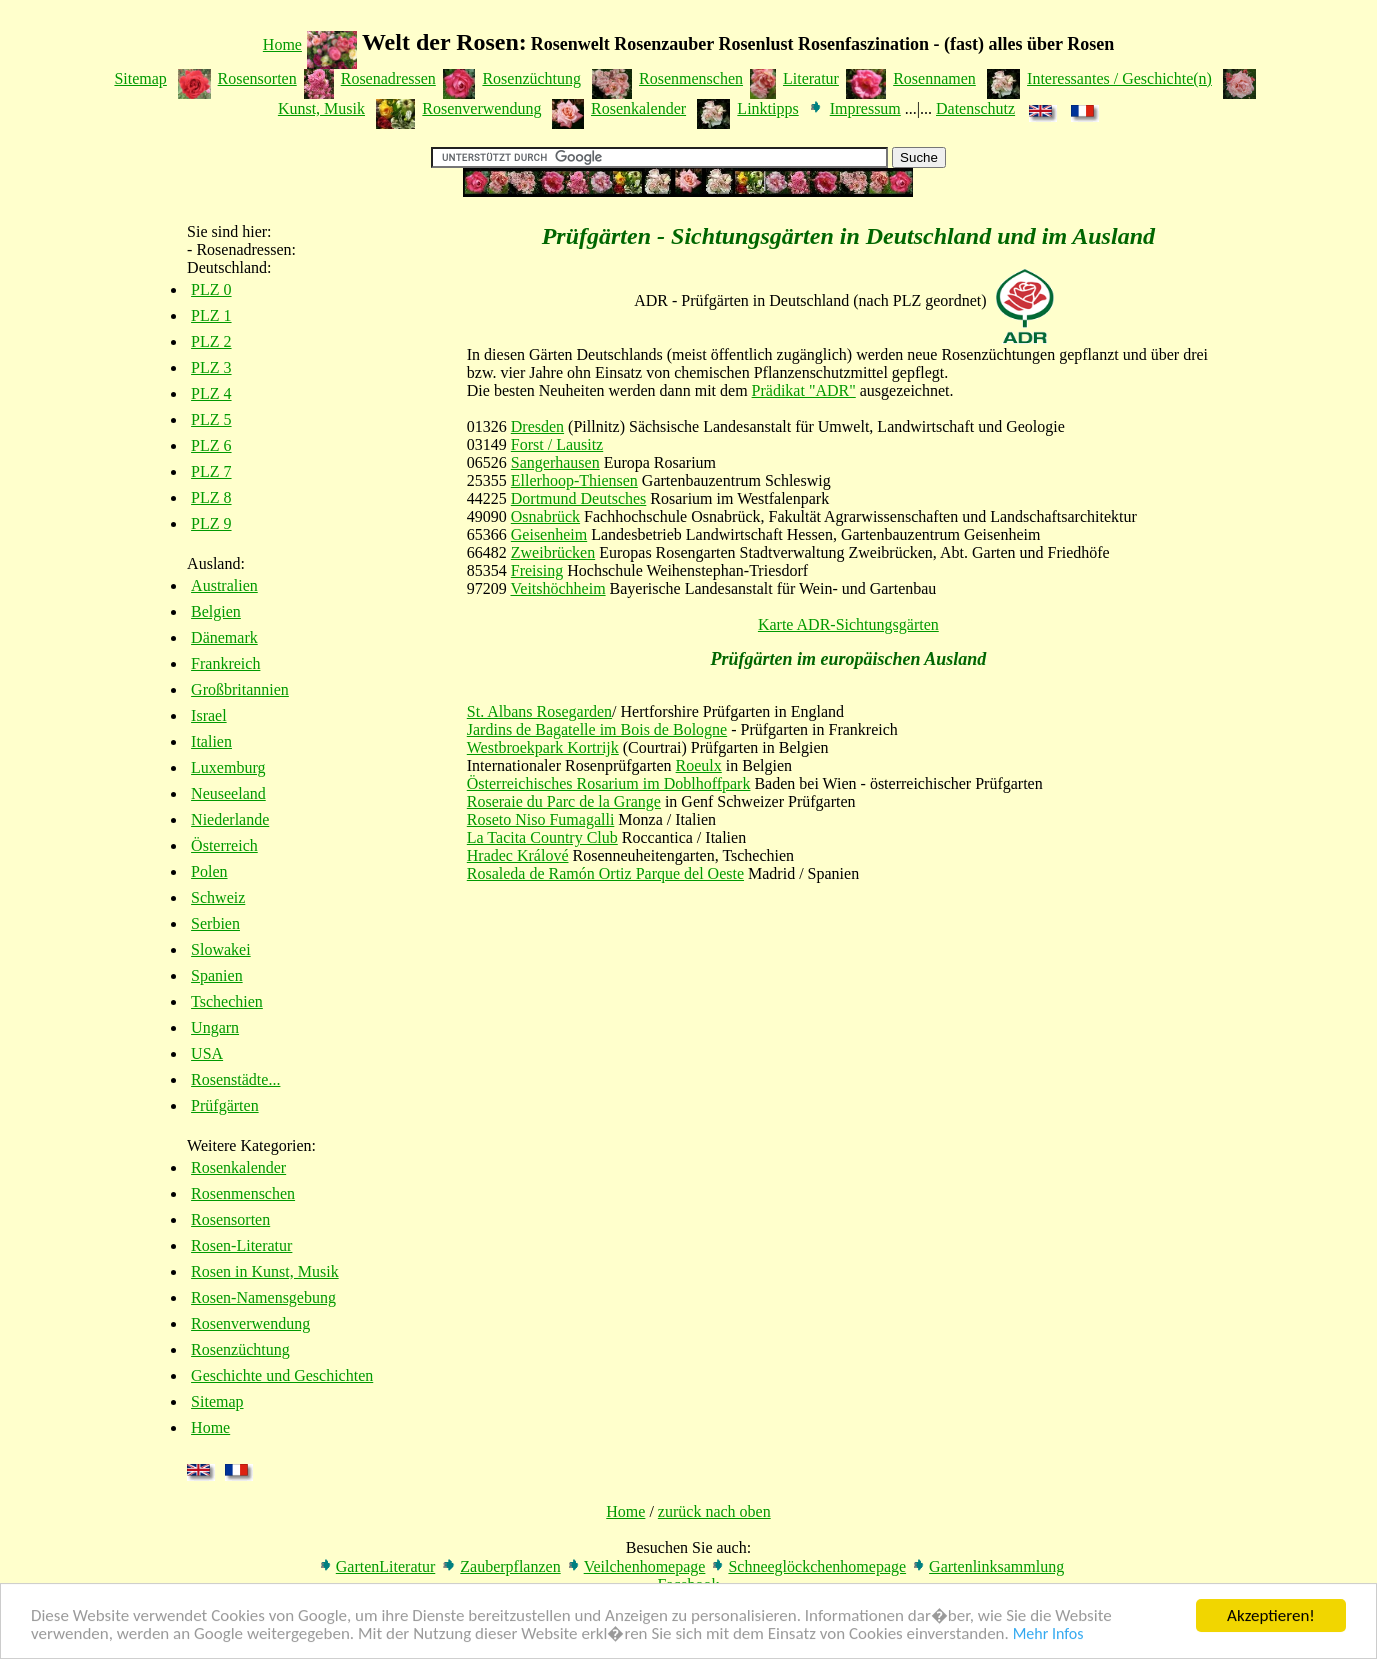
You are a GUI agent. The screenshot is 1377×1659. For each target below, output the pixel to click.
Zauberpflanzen (510, 1566)
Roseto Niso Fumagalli (541, 819)
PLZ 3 (211, 367)
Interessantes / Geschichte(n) (1119, 78)
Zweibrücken (553, 552)
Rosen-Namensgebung (263, 1297)
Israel (209, 715)
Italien (211, 741)
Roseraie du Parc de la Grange (564, 801)
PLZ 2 (211, 341)
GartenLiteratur (386, 1566)
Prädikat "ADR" (804, 390)
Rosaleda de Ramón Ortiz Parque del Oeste (605, 873)
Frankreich (225, 663)
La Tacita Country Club (542, 837)
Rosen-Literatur (241, 1245)
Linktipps (767, 108)
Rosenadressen (388, 78)
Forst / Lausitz (557, 444)
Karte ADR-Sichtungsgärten (848, 624)
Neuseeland (228, 793)
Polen (209, 871)
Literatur (811, 78)
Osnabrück (545, 516)
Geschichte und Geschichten (282, 1375)
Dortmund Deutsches (579, 498)
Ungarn (215, 1027)
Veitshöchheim (558, 588)
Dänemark (224, 637)
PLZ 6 (211, 445)
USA (207, 1053)
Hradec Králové (518, 855)
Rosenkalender (638, 108)
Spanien (217, 975)
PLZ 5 (211, 419)
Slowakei (221, 949)
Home (282, 44)
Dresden (537, 426)
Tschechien (227, 1001)
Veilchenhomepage (645, 1566)
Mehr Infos (1048, 1636)
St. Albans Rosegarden (539, 711)
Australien (224, 585)
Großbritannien (240, 689)
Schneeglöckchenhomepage (817, 1566)
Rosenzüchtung (531, 78)
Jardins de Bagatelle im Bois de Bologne (597, 729)
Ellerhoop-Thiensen (574, 480)
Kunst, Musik (321, 108)
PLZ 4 (211, 393)
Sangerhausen (555, 462)
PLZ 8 (211, 497)
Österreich (224, 845)
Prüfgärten (225, 1105)
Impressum (865, 108)
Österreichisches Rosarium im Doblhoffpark (609, 783)
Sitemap (140, 78)
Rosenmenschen (691, 78)
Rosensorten (257, 78)
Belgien (216, 611)
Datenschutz (975, 108)
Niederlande (230, 819)
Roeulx (699, 765)
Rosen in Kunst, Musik (265, 1271)
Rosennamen (934, 78)
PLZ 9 (211, 523)
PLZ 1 (211, 315)
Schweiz (218, 897)
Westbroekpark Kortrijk (543, 747)
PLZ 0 (211, 289)
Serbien (215, 923)
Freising (537, 570)
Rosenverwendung (481, 108)
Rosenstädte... (235, 1079)
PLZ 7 (211, 471)
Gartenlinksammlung (996, 1566)
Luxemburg (228, 767)
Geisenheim (549, 534)
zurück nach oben (714, 1511)
